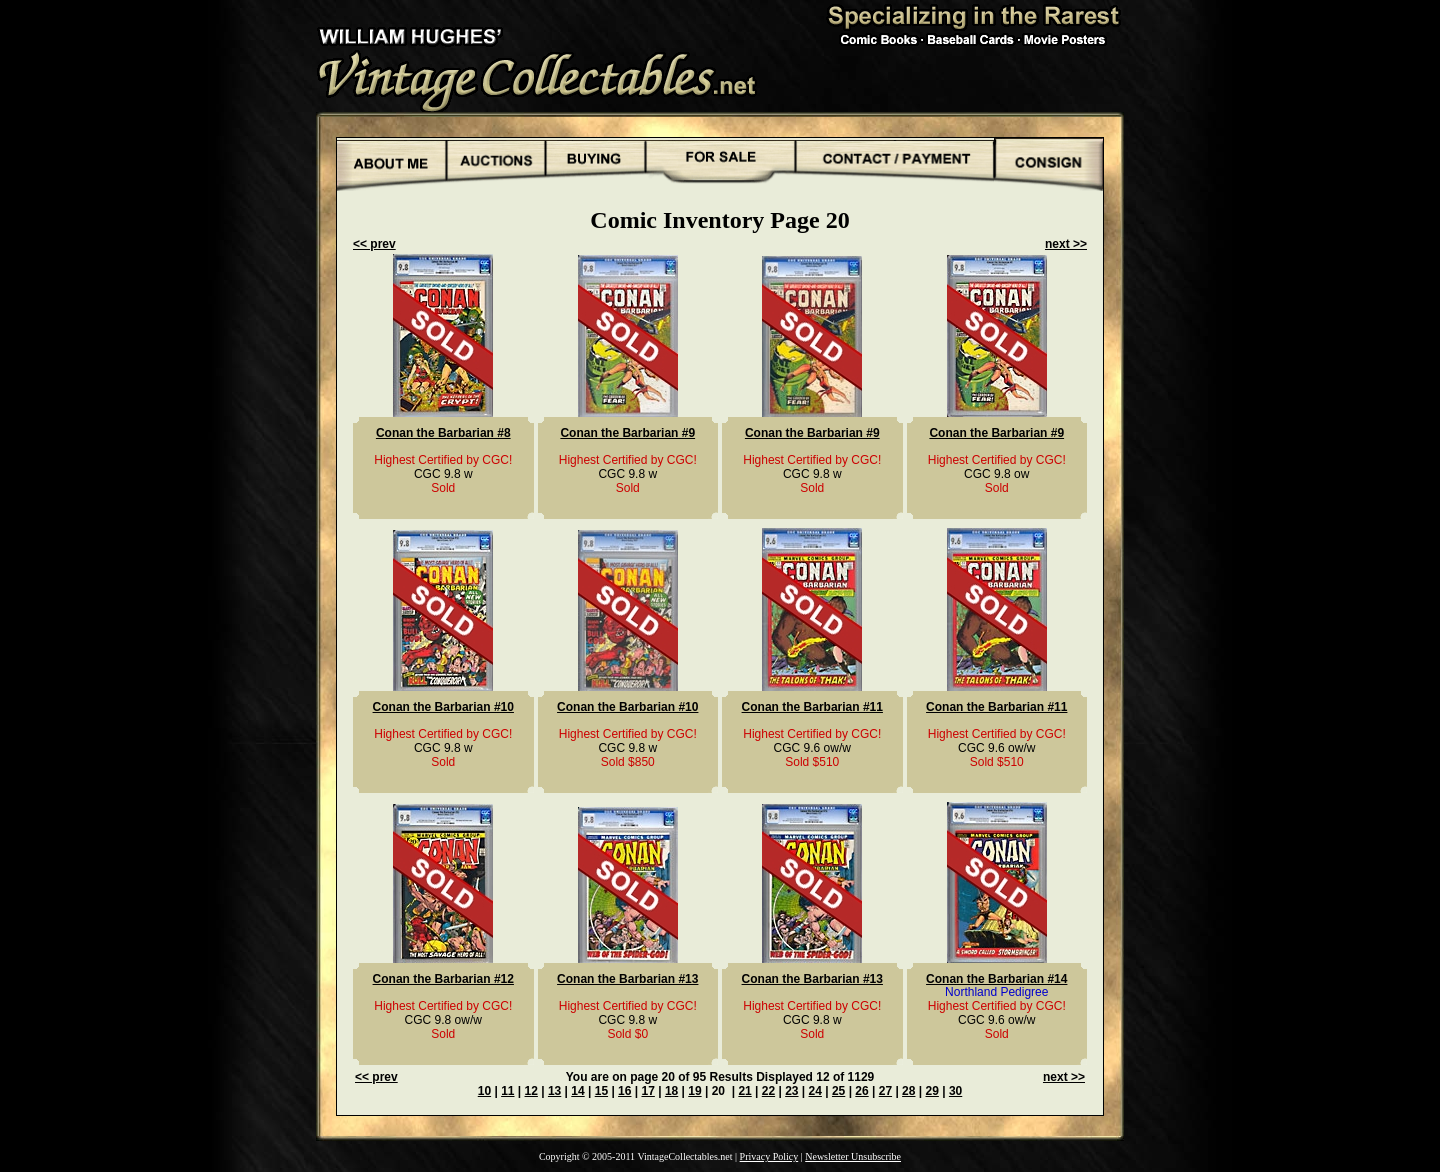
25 (838, 1091)
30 (955, 1091)
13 (554, 1091)
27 (885, 1091)
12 (531, 1091)
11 (507, 1091)
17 (647, 1091)
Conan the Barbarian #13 (627, 979)
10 (484, 1091)
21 (744, 1091)
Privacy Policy (769, 1156)
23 (791, 1091)
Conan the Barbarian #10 (443, 707)
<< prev (374, 244)
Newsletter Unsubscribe (853, 1156)
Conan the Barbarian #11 (812, 707)
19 (694, 1091)
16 (624, 1091)
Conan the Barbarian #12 (443, 979)
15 (601, 1091)
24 (815, 1091)
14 (577, 1091)
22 (768, 1091)
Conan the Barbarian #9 (627, 433)
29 (932, 1091)
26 (861, 1091)
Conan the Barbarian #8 (443, 433)
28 (908, 1091)
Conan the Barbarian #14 (996, 979)
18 (671, 1091)
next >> (1066, 244)
